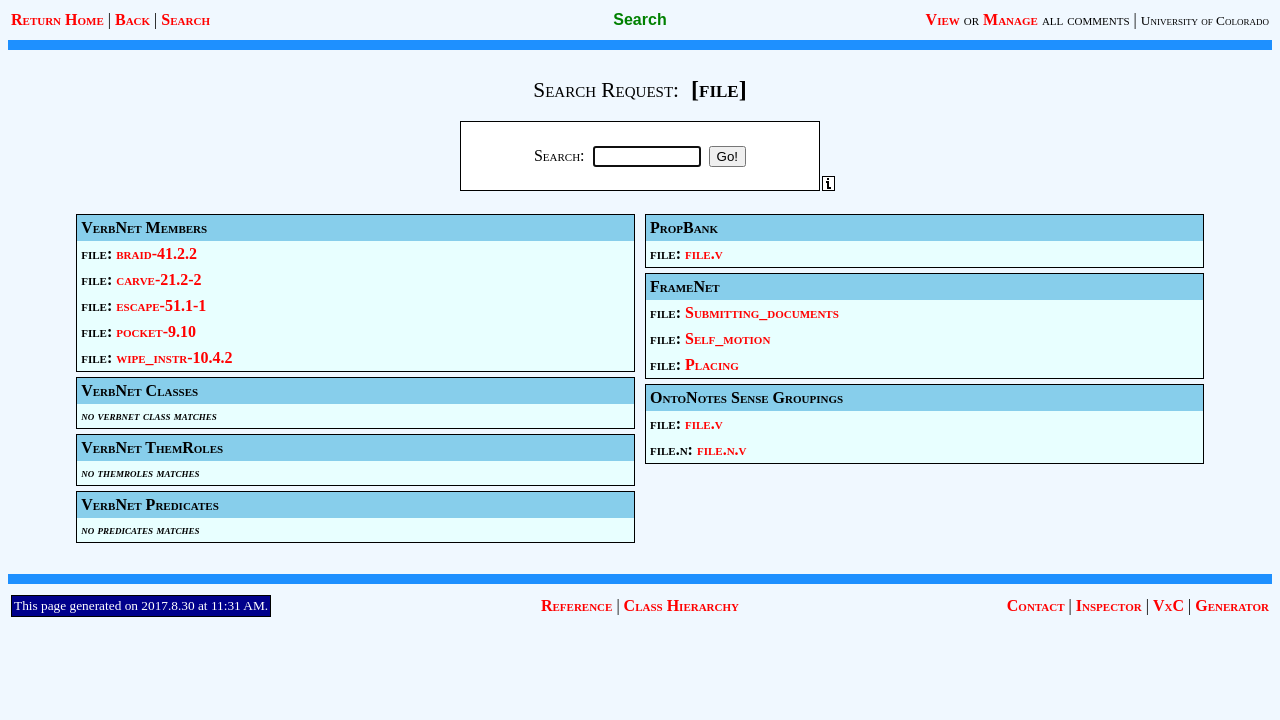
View (943, 19)
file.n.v (722, 449)
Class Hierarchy (681, 605)
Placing (712, 364)
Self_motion (727, 338)
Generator (1232, 605)
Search (185, 19)
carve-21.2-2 (158, 279)
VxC (1168, 605)
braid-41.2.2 (156, 253)
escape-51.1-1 (161, 305)
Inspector (1109, 605)
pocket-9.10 (156, 331)
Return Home (57, 19)
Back (132, 19)
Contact (1036, 605)
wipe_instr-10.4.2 (174, 357)
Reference (576, 605)
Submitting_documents (762, 312)
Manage (1010, 19)
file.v (704, 253)
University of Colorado (1205, 20)
